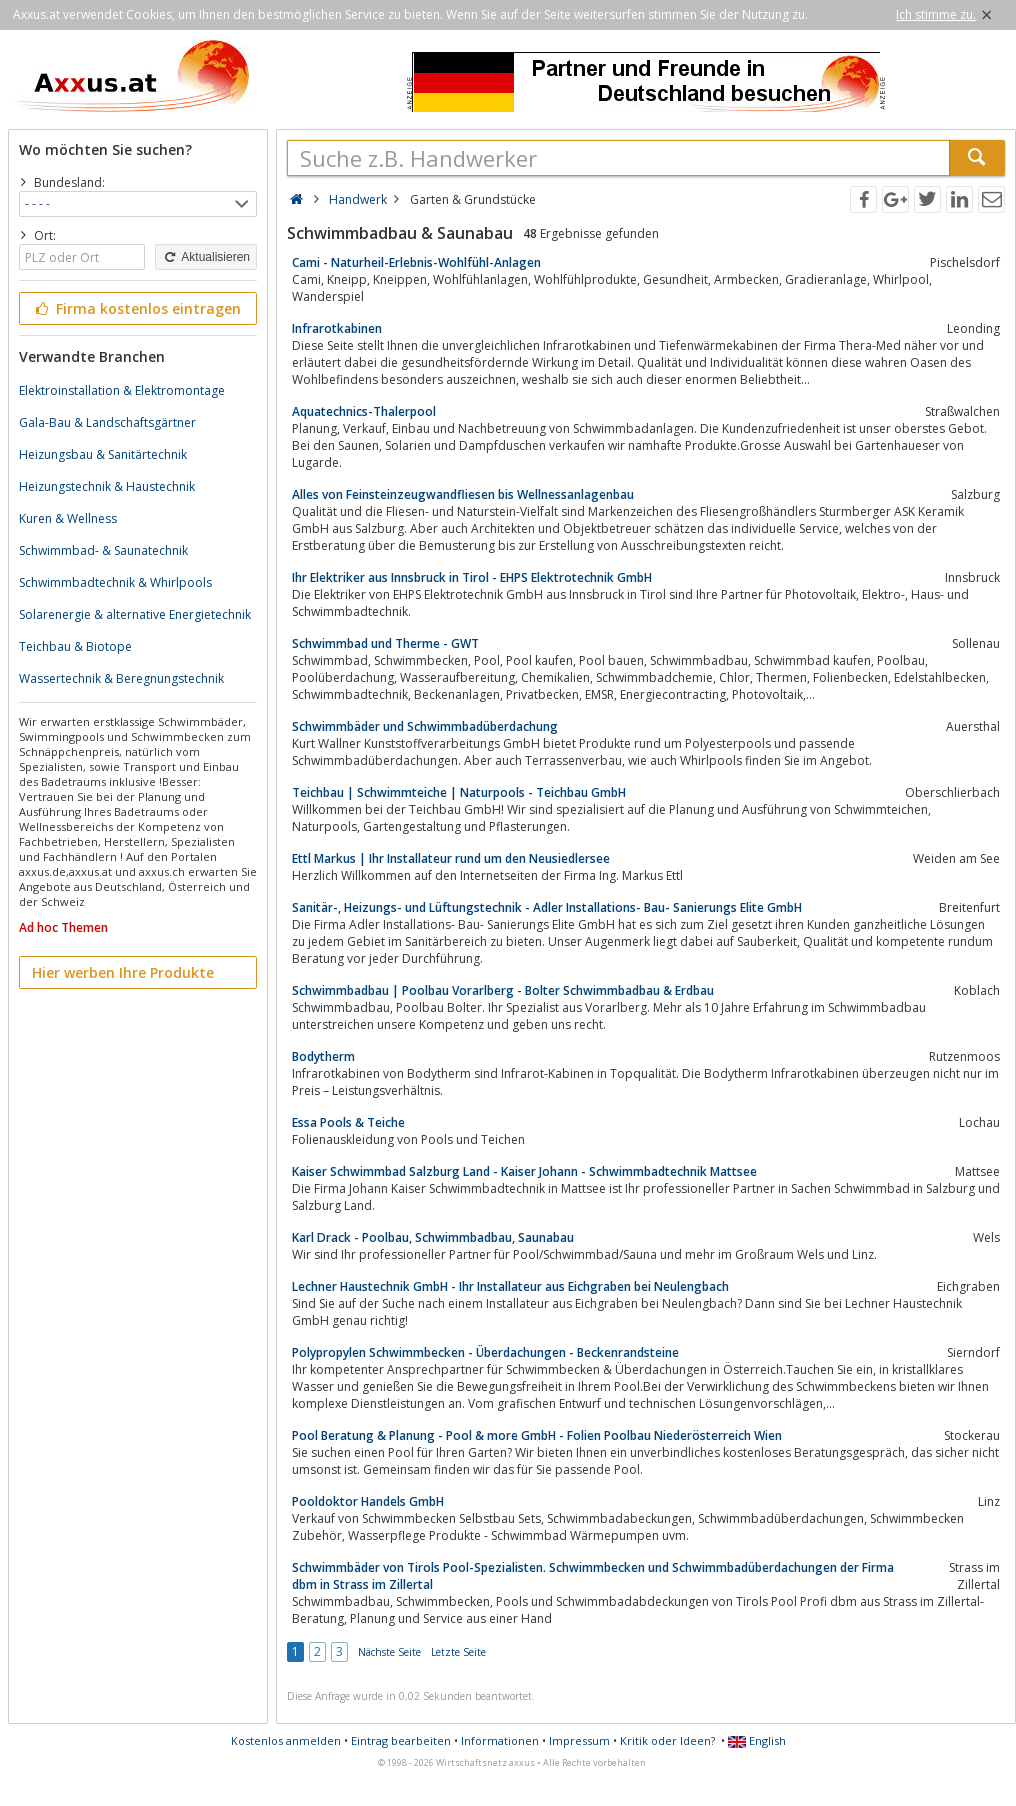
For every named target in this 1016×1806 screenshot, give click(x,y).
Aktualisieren (206, 257)
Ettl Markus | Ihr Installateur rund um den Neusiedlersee (451, 858)
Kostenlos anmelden (286, 1740)
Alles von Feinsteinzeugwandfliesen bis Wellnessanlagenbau (463, 494)
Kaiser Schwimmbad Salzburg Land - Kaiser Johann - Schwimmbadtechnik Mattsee (524, 1171)
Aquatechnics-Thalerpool (364, 411)
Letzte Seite (458, 1652)
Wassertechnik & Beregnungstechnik (121, 678)
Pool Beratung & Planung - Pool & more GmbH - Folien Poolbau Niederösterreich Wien (537, 1435)
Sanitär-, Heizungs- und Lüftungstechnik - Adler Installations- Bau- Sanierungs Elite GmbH (547, 907)
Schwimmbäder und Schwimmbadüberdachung (425, 726)
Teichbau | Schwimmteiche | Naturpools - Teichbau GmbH (459, 792)
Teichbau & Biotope (75, 646)
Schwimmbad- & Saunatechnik (103, 550)
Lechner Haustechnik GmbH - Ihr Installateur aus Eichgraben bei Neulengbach (510, 1286)
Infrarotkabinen (337, 328)
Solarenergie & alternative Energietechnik (135, 614)
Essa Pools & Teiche (348, 1122)
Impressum (579, 1740)
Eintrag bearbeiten (401, 1740)
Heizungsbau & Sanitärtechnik (103, 454)
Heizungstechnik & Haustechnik (107, 486)
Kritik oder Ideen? (667, 1740)
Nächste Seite (389, 1652)
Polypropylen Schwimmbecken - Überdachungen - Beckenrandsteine (485, 1352)
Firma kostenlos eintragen (136, 308)
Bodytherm (323, 1056)
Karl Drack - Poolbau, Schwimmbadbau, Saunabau (433, 1237)
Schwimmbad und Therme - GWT (385, 643)
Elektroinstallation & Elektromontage (122, 390)
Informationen (500, 1740)
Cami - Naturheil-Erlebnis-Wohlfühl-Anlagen (416, 262)
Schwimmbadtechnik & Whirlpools (115, 582)
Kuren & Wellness (68, 518)
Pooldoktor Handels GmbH (368, 1501)
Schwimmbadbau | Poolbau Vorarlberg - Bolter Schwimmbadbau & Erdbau (503, 990)
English (757, 1740)
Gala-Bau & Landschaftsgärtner (107, 422)
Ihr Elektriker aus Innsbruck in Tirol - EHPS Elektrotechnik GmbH (472, 577)
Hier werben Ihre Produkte (123, 972)
